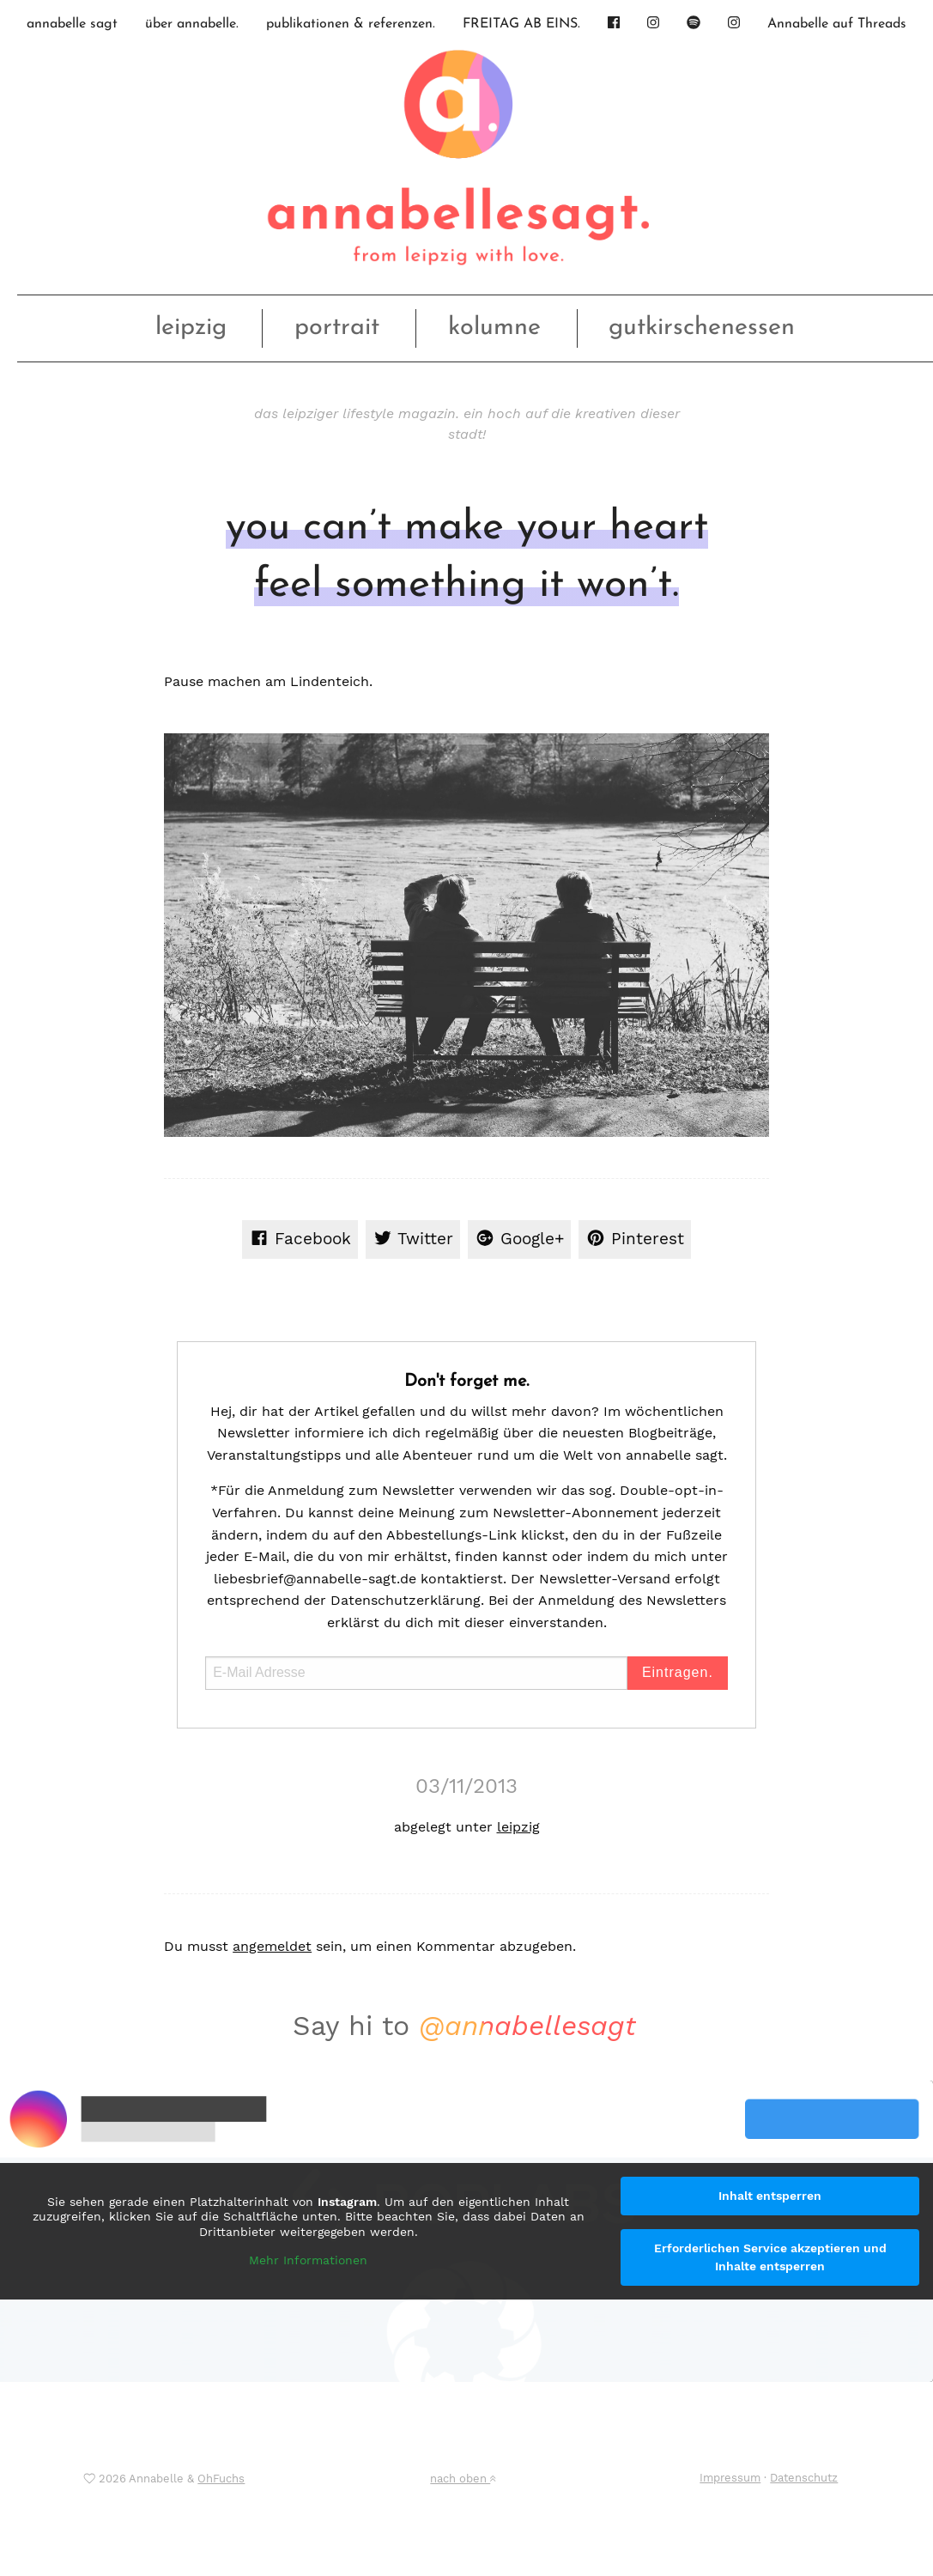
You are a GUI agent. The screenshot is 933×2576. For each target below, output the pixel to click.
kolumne (494, 327)
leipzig (191, 327)
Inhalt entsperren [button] (769, 2195)
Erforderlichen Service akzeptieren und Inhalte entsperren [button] (770, 2257)
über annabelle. (192, 24)
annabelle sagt (72, 24)
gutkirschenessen (702, 327)
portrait (336, 327)
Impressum (730, 2477)
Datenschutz (804, 2477)
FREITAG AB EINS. (521, 24)
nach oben (462, 2478)
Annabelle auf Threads (836, 24)
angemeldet (272, 1946)
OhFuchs (221, 2478)
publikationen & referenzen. (350, 24)
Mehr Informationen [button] (308, 2260)
